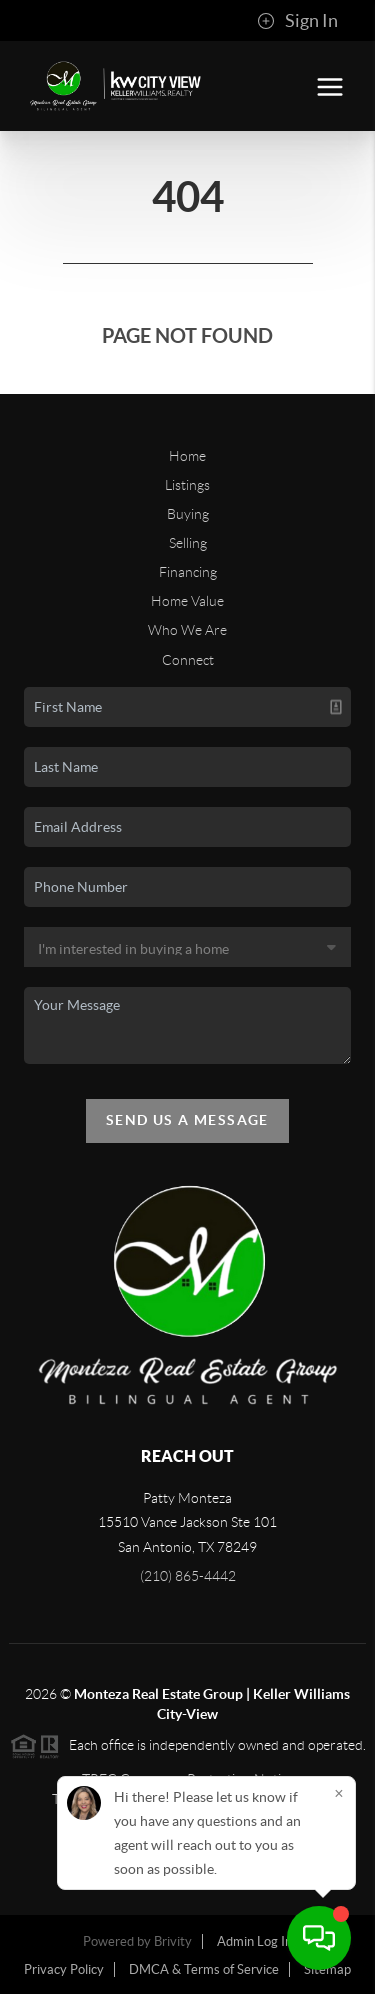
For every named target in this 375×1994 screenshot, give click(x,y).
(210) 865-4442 (188, 1576)
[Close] (339, 1793)
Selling (188, 543)
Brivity (173, 1941)
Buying (188, 514)
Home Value (187, 601)
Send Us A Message (187, 1120)
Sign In (297, 21)
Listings (187, 485)
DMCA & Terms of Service (204, 1969)
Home (187, 456)
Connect (188, 660)
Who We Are (187, 630)
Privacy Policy (64, 1969)
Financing (188, 572)
